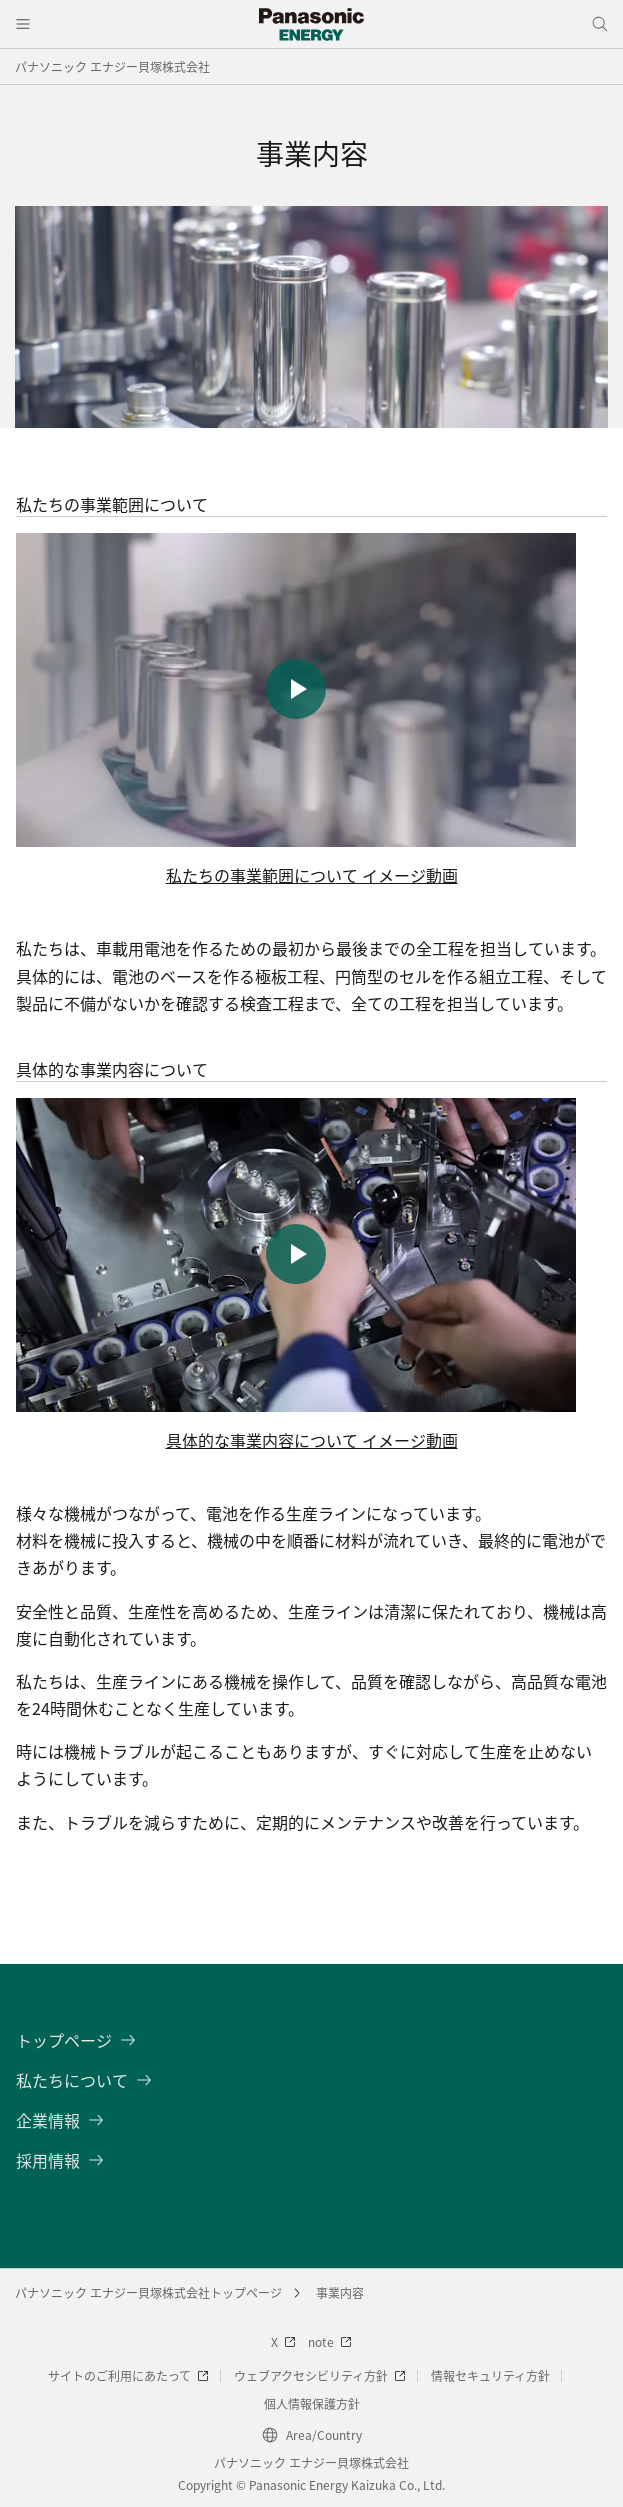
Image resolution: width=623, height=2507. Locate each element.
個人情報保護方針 (312, 2403)
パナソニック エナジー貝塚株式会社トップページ (148, 2292)
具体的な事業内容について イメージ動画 (312, 1440)
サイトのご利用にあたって (128, 2375)
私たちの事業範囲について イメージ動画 (312, 875)
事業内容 (340, 2292)
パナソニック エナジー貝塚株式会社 (112, 66)
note (330, 2341)
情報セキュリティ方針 (490, 2375)
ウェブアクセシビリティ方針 (320, 2375)
